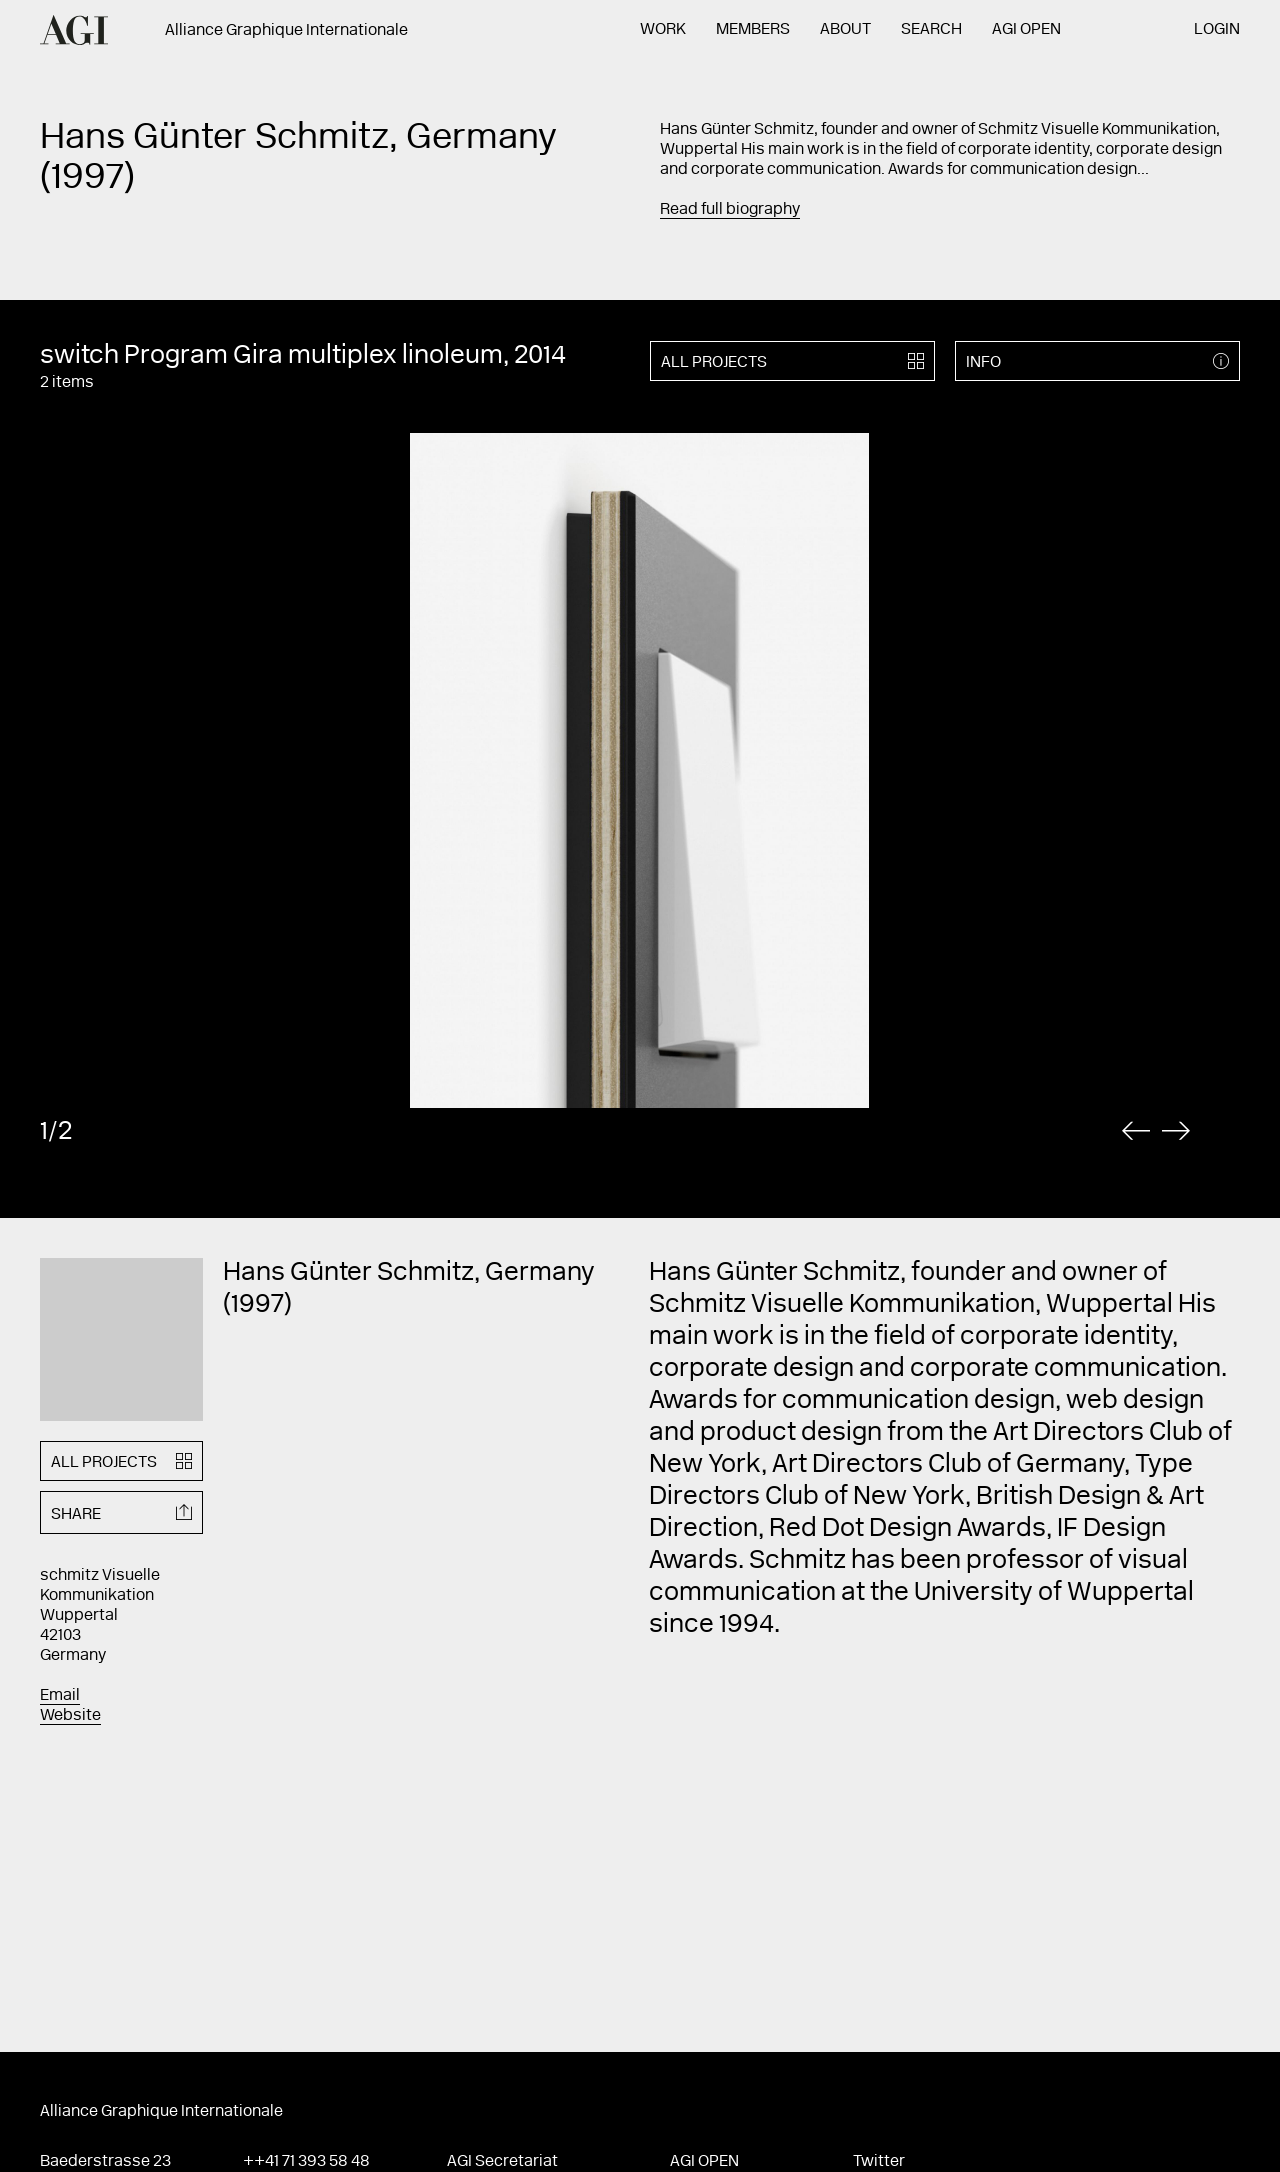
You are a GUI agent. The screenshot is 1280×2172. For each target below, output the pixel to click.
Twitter (879, 2162)
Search (931, 30)
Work (663, 30)
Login (1217, 30)
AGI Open (1026, 30)
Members (753, 30)
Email (60, 1696)
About (845, 30)
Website (70, 1716)
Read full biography (730, 210)
